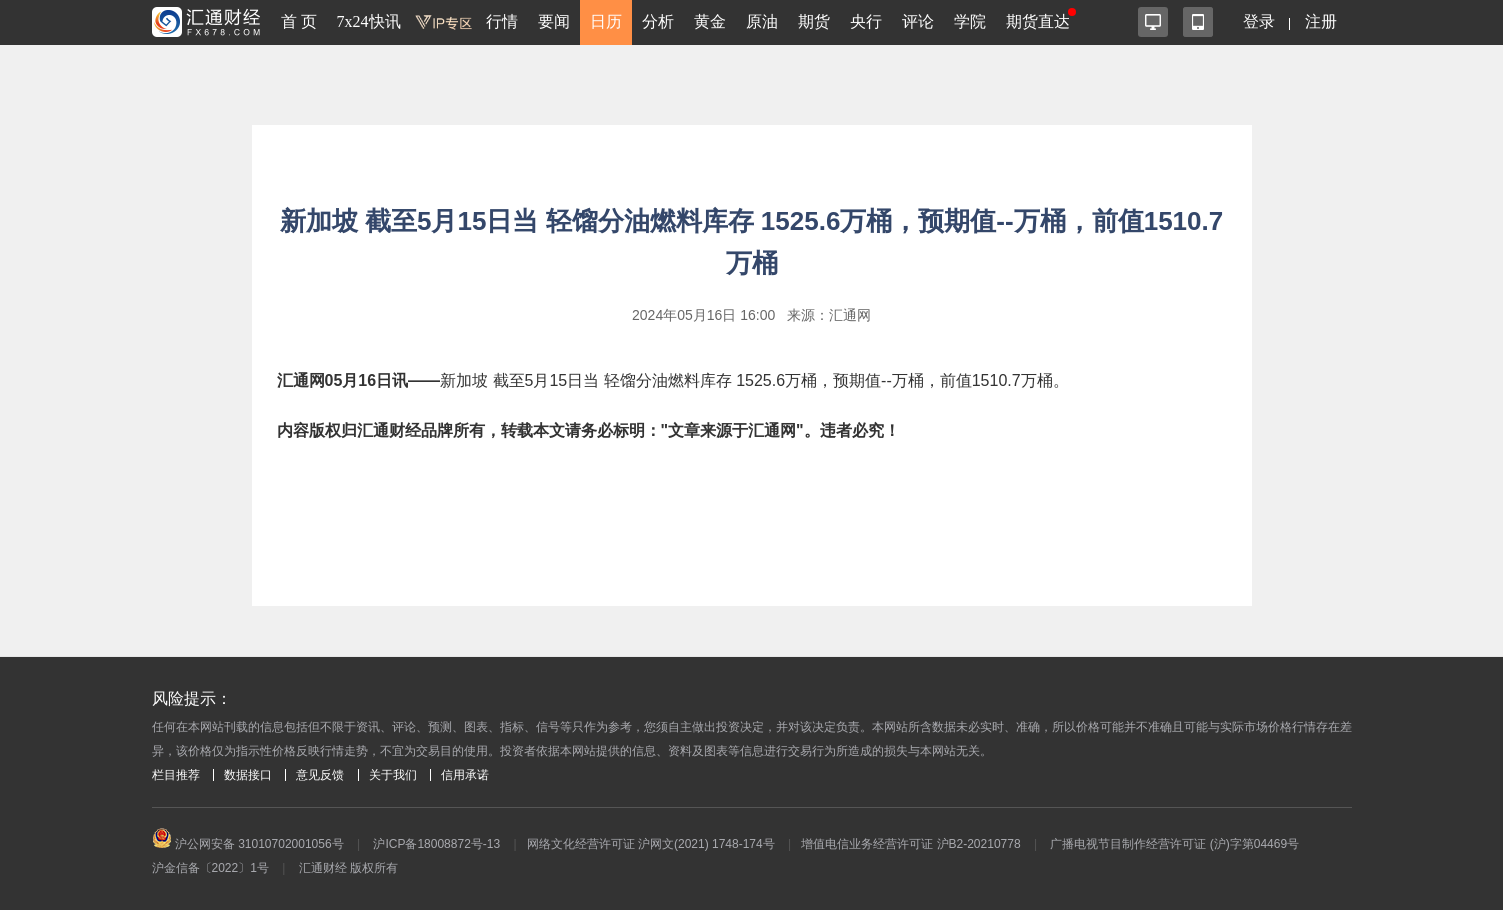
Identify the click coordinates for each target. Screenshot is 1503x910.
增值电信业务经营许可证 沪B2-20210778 (910, 844)
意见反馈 (320, 775)
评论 (918, 21)
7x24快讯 (369, 21)
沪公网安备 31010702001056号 (248, 844)
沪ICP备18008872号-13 (436, 844)
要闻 (554, 21)
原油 (762, 21)
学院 (970, 21)
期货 (814, 21)
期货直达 (1038, 21)
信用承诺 (465, 775)
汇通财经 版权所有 (348, 868)
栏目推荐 (176, 775)
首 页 (299, 21)
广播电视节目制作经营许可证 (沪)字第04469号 (1174, 844)
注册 (1321, 21)
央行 (866, 21)
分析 (658, 21)
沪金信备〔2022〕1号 (210, 868)
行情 (502, 21)
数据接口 (248, 775)
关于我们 (393, 775)
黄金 (710, 21)
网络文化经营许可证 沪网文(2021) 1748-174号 (651, 844)
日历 (606, 21)
